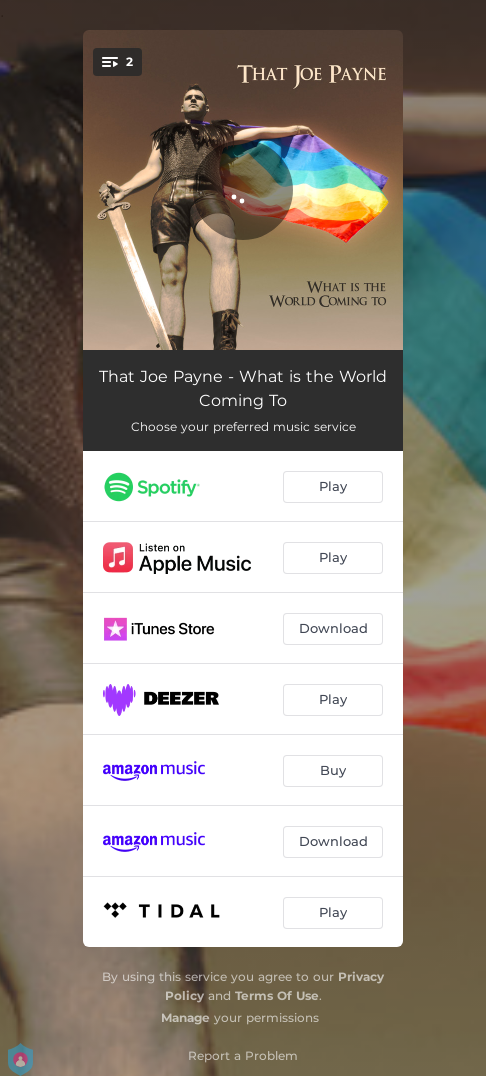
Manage (185, 1017)
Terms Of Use (277, 995)
